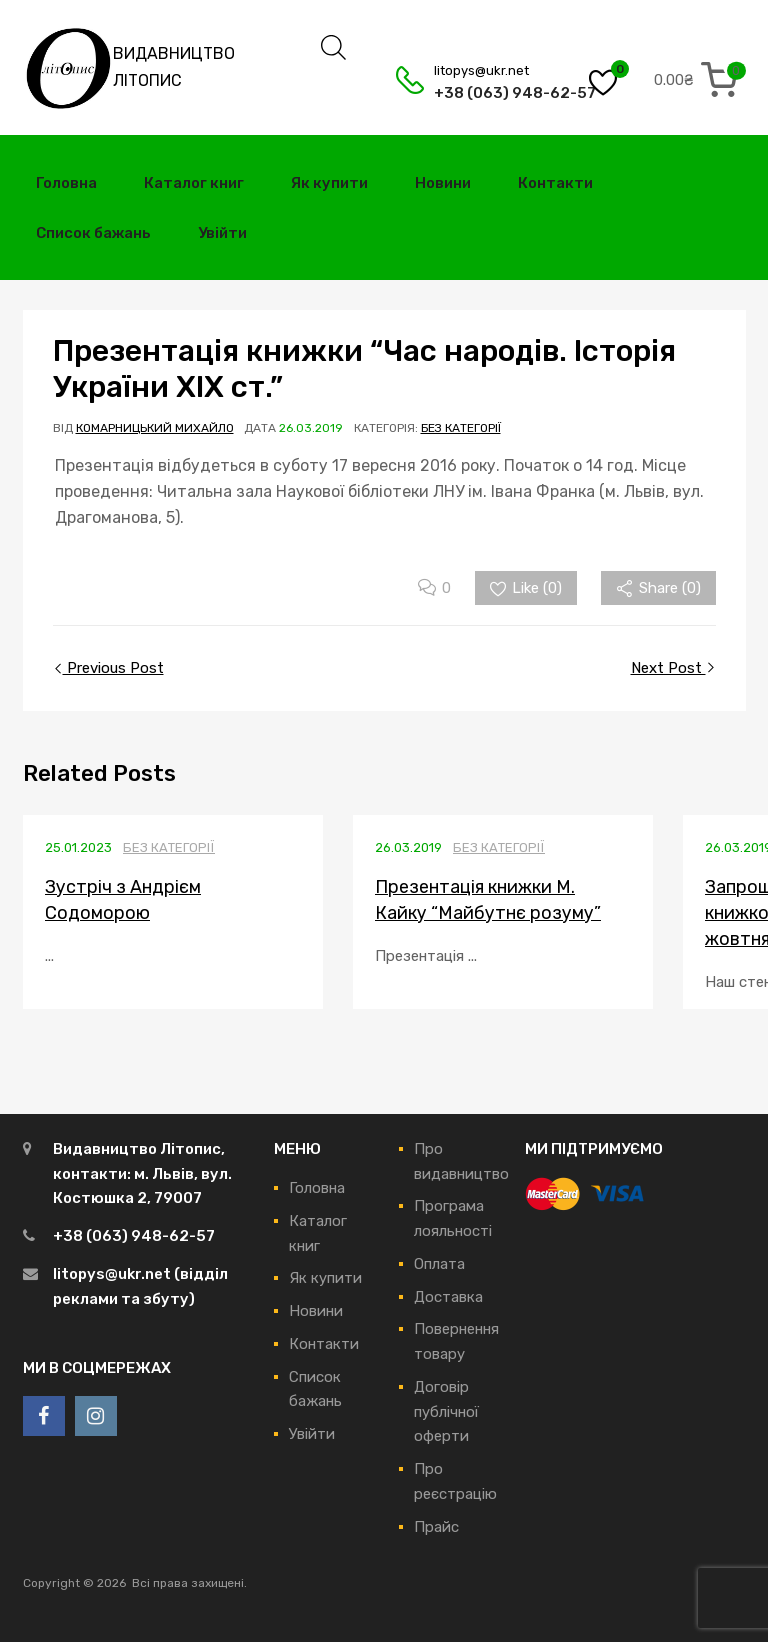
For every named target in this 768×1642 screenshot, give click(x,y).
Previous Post (113, 668)
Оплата (439, 1264)
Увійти (222, 233)
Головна (66, 183)
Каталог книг (194, 183)
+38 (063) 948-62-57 (483, 93)
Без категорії (461, 428)
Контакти (555, 183)
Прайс (436, 1527)
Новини (443, 183)
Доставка (448, 1297)
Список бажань (93, 233)
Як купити (329, 183)
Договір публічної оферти (446, 1412)
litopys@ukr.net (481, 70)
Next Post (668, 668)
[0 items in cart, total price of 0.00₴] (699, 80)
